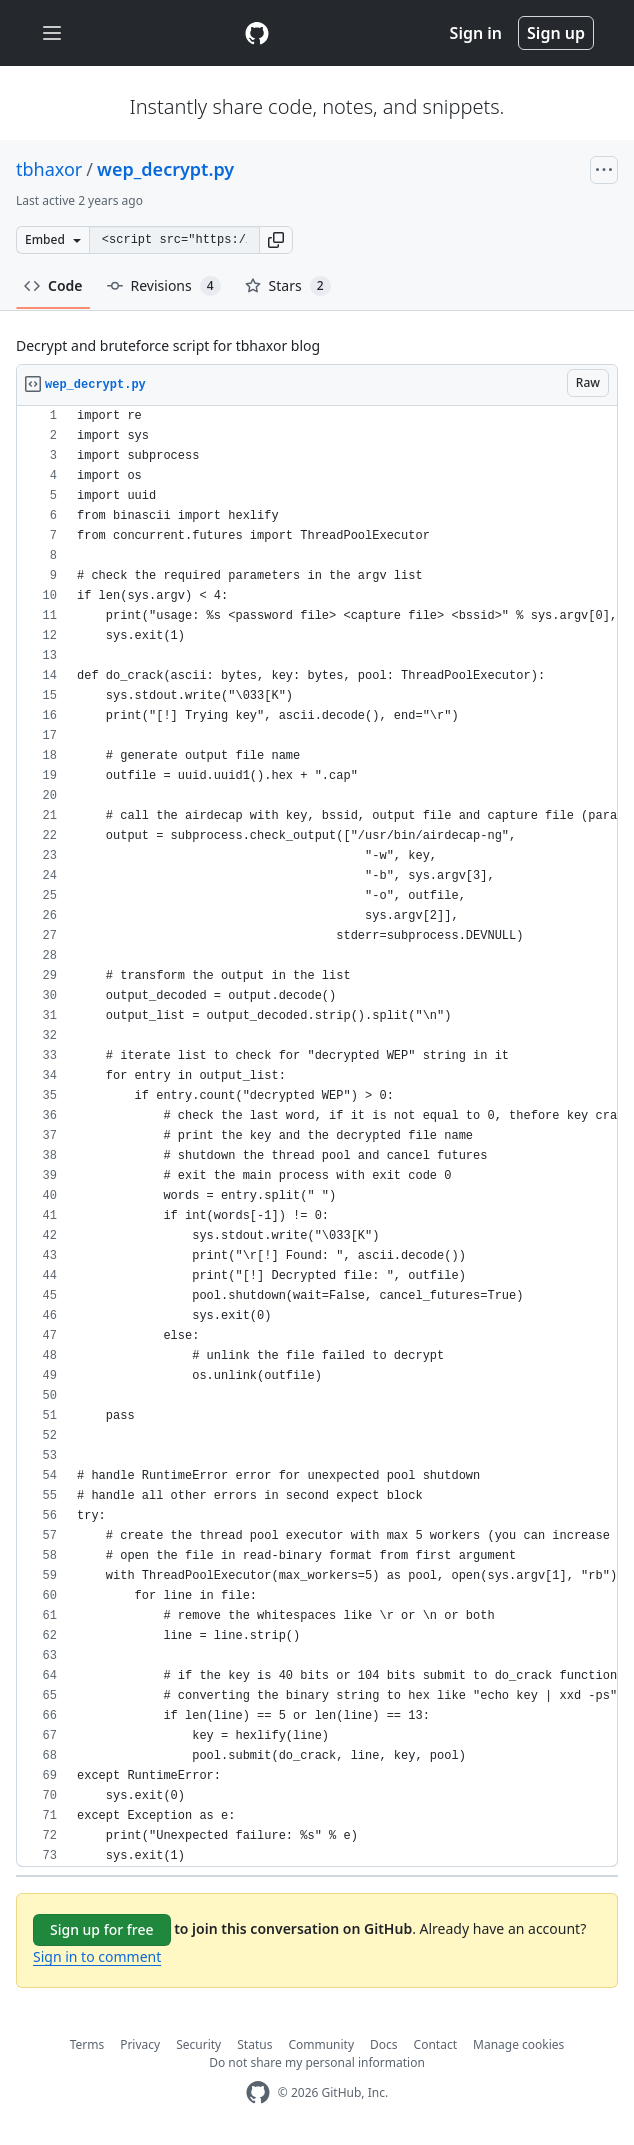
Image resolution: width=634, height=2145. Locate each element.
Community (321, 2044)
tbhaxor (49, 169)
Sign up (556, 33)
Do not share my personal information (317, 2062)
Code (53, 285)
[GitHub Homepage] (258, 2092)
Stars (288, 286)
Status (254, 2044)
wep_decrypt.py (165, 169)
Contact (435, 2044)
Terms (87, 2044)
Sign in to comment (97, 1956)
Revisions (164, 286)
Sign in (476, 33)
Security (198, 2044)
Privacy (140, 2044)
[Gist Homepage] (257, 33)
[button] (276, 240)
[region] (317, 1136)
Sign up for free (102, 1929)
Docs (384, 2044)
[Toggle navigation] (52, 33)
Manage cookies (518, 2044)
